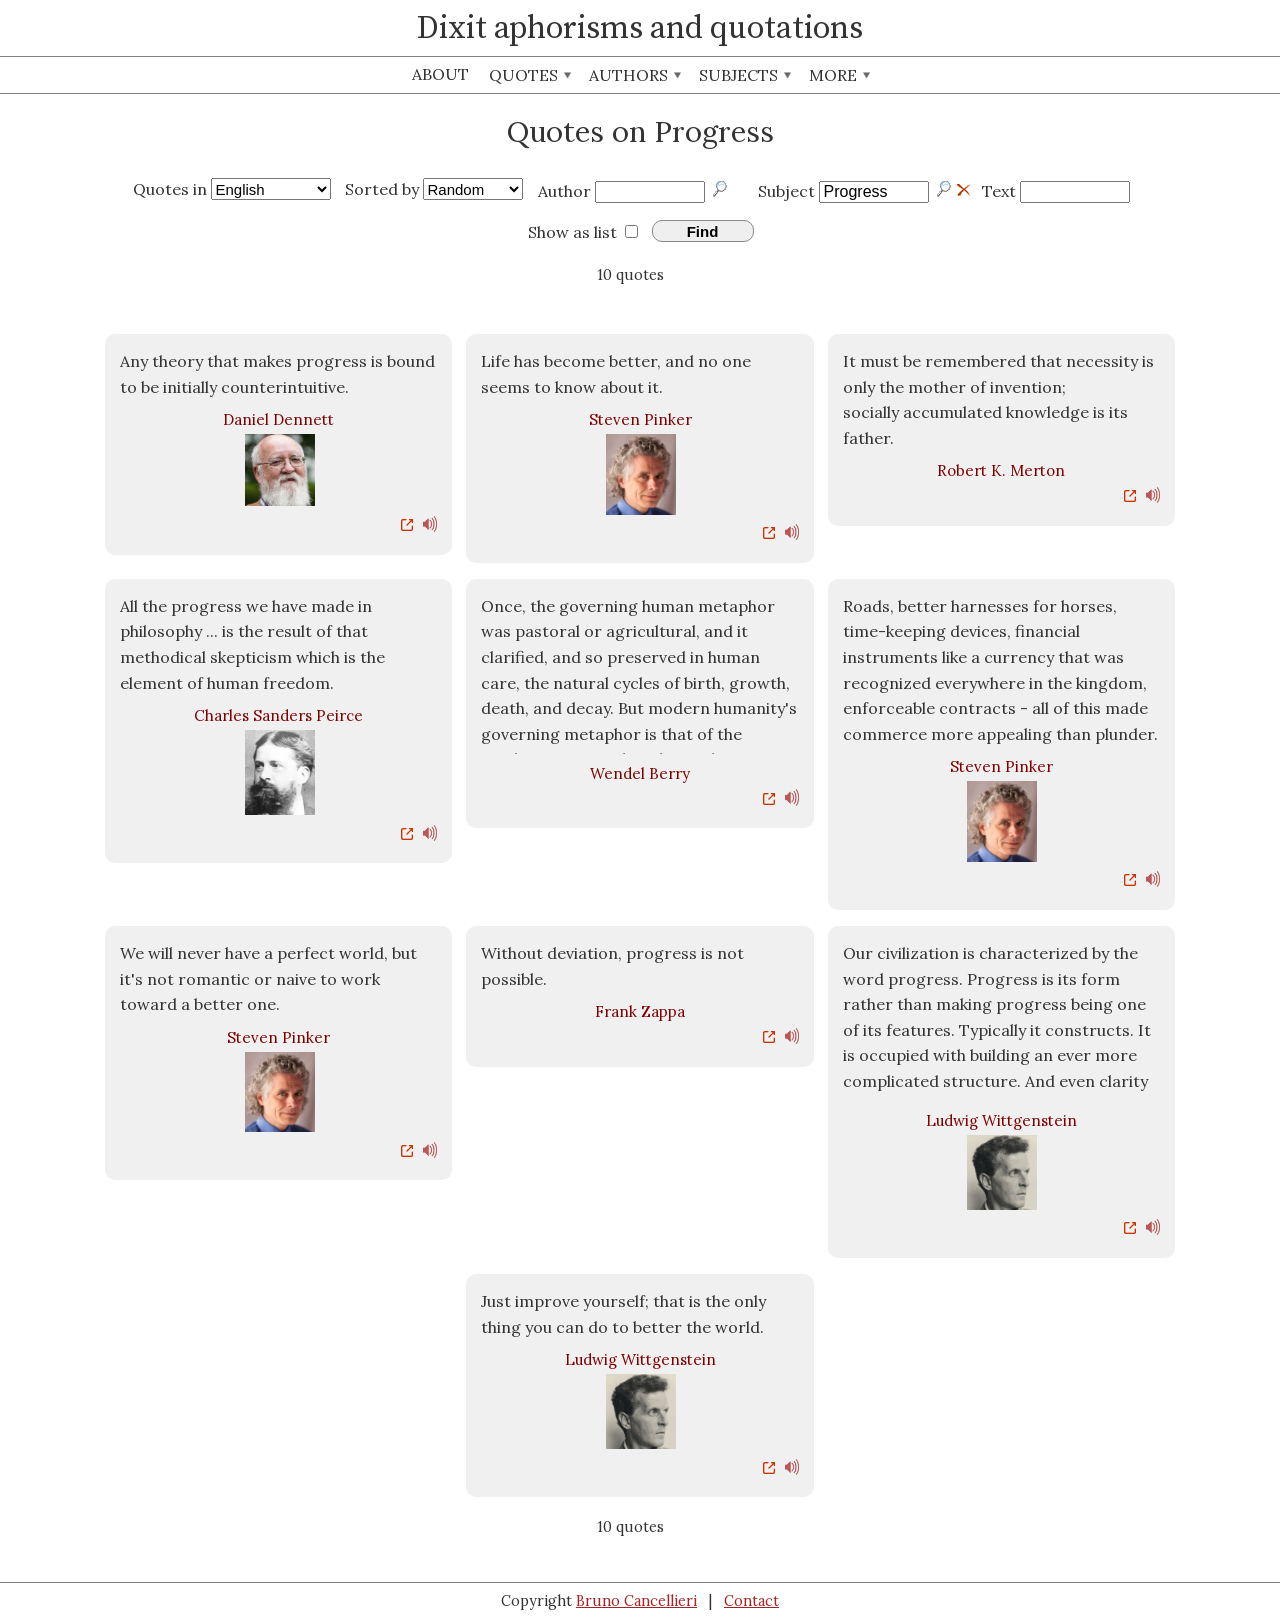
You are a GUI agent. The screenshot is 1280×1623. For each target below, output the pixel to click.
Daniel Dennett (278, 419)
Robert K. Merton (1001, 470)
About (440, 74)
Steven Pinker (640, 419)
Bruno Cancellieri (636, 1601)
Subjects (745, 75)
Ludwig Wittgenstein (1001, 1120)
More (839, 75)
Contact (751, 1601)
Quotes (530, 75)
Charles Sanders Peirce (278, 715)
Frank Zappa (640, 1011)
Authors (635, 75)
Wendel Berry (640, 773)
